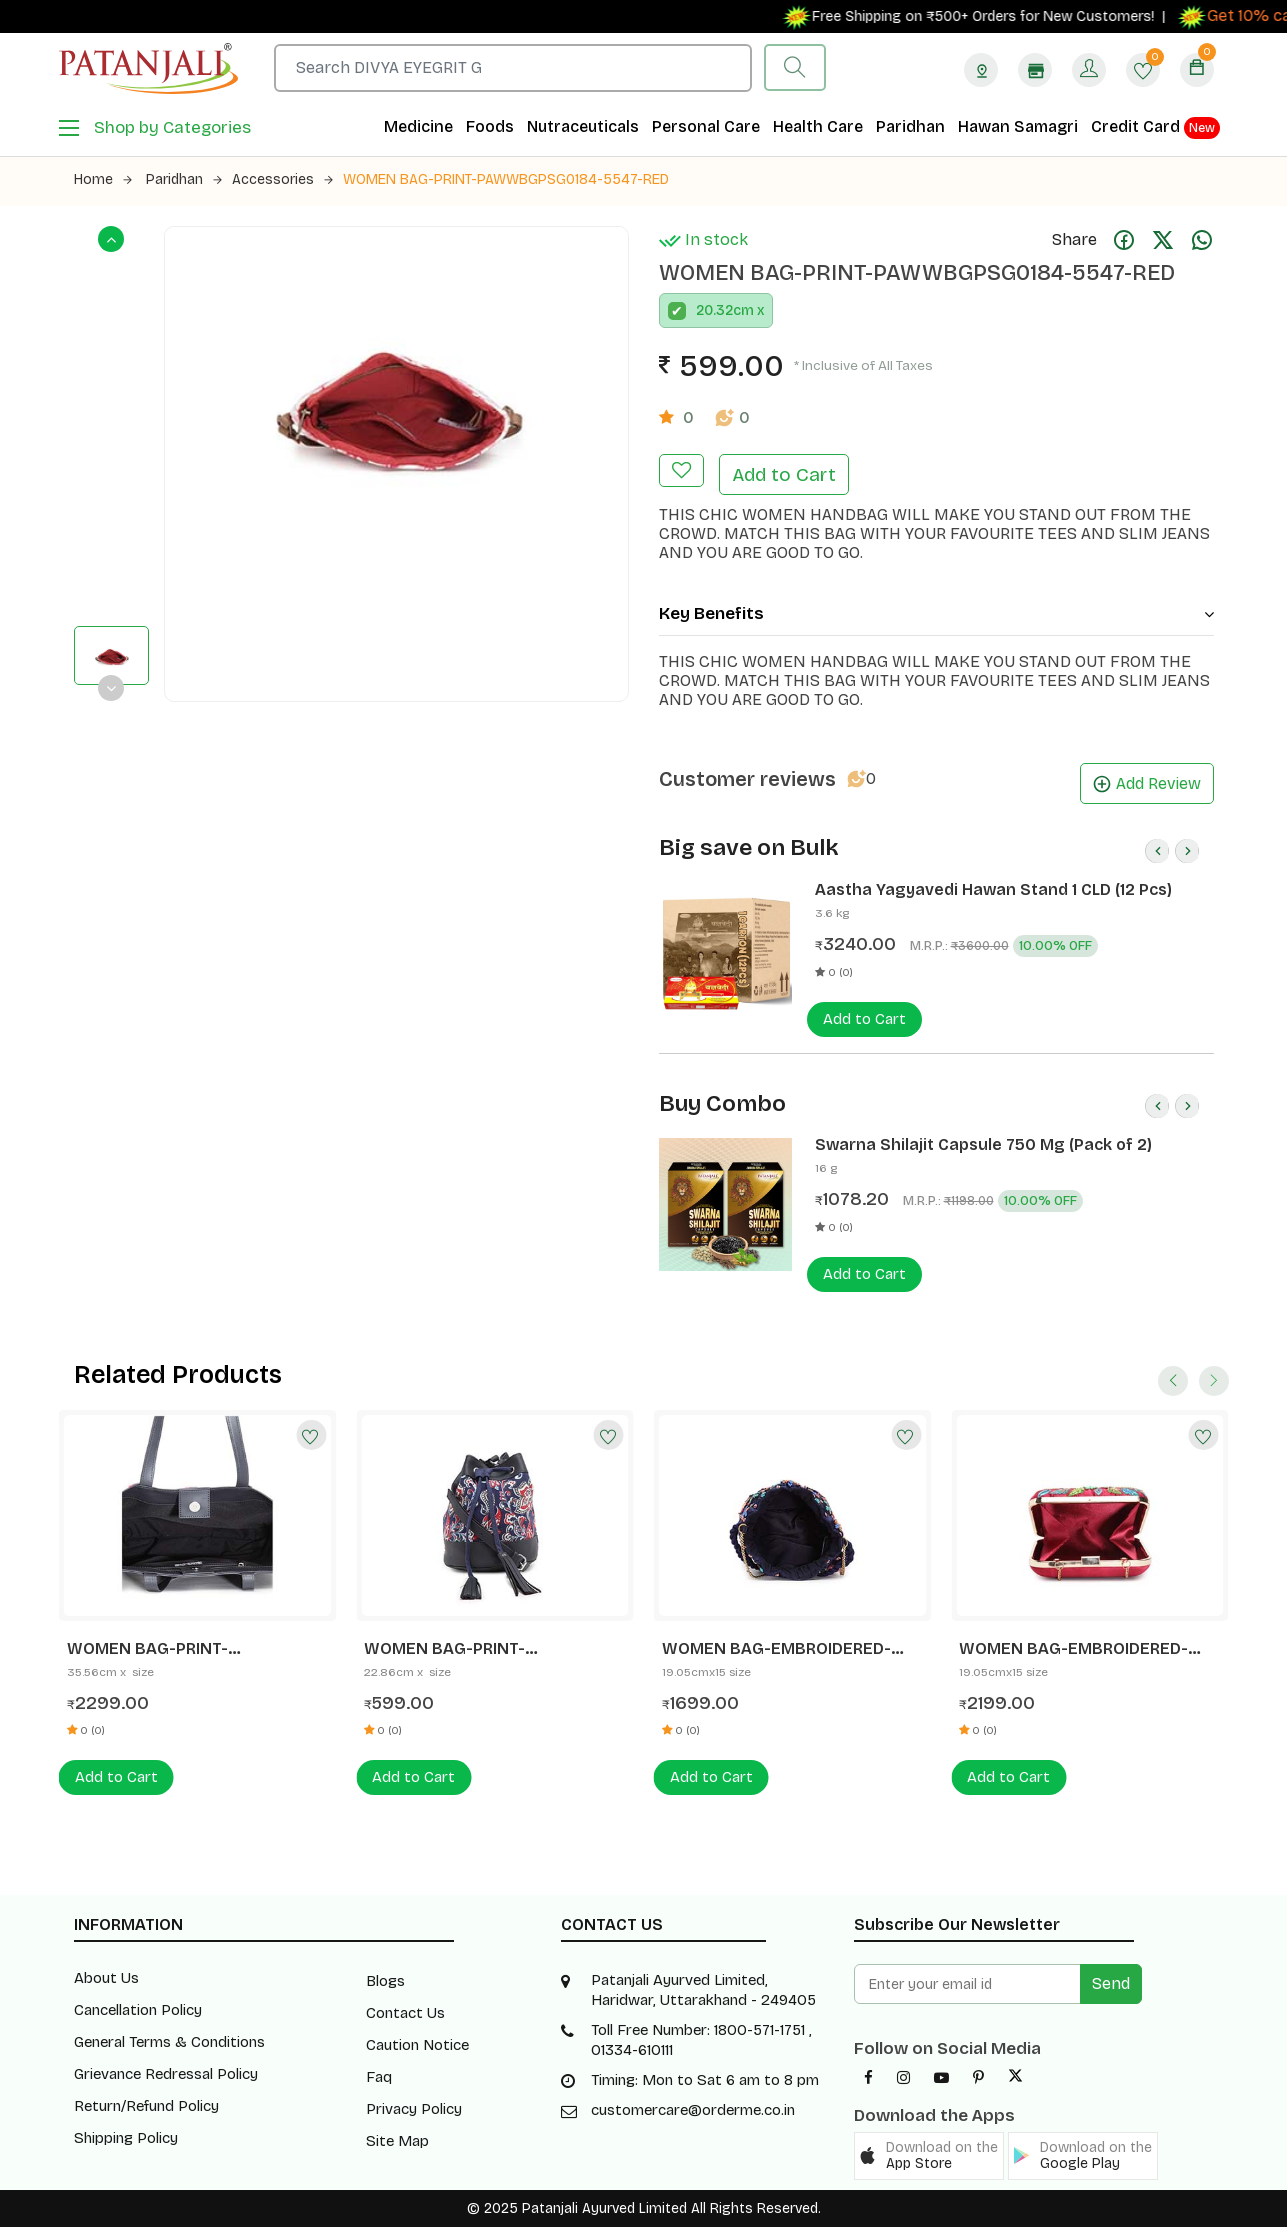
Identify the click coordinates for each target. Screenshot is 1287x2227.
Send (1111, 1983)
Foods (490, 126)
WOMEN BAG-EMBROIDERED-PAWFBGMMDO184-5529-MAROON (1073, 1649)
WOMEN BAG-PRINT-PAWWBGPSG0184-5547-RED (506, 179)
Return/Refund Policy (146, 2106)
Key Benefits (936, 613)
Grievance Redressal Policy (166, 2074)
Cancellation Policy (138, 2010)
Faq (379, 2077)
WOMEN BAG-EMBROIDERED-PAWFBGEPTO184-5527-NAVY (777, 1649)
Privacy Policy (414, 2109)
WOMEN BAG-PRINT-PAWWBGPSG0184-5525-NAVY (484, 1649)
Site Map (397, 2141)
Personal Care (706, 126)
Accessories (282, 179)
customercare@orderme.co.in (693, 2110)
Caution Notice (417, 2045)
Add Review (1147, 783)
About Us (106, 1978)
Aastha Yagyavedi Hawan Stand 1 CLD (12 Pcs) (993, 889)
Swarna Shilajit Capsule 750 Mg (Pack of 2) (983, 1144)
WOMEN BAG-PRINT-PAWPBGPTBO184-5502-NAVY (184, 1649)
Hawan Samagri (1018, 126)
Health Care (818, 126)
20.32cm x (730, 310)
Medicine (418, 126)
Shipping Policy (126, 2138)
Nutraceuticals (583, 126)
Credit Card (1155, 128)
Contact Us (405, 2013)
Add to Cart (784, 474)
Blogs (385, 1981)
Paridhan (910, 126)
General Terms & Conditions (169, 2042)
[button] (929, 2156)
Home (103, 179)
